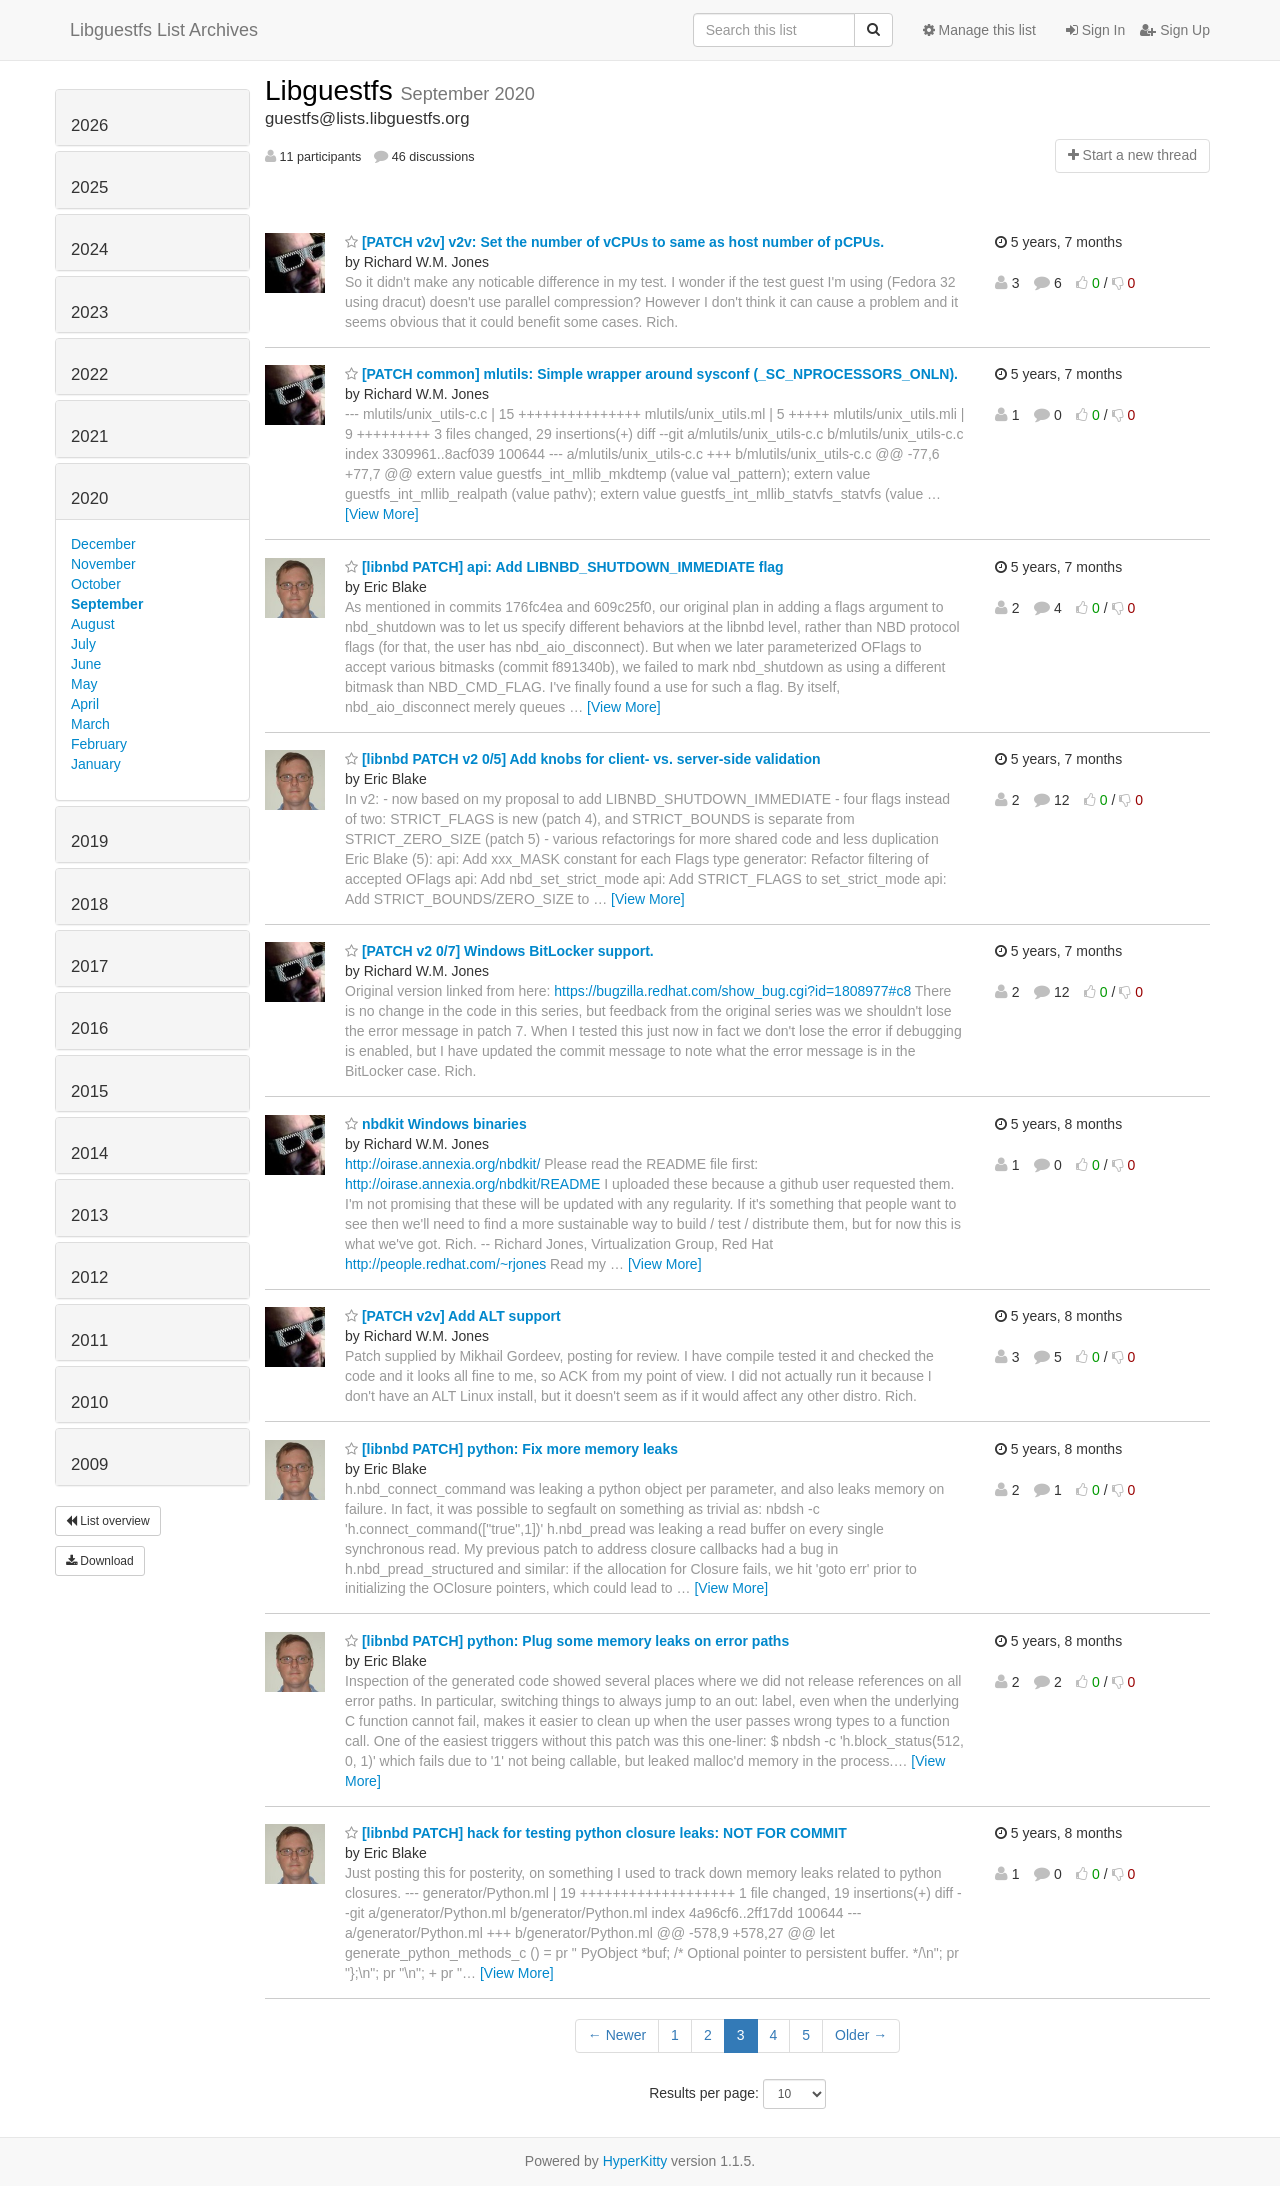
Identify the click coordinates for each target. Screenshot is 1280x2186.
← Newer (617, 2035)
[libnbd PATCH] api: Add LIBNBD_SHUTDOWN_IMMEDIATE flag (564, 567)
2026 (89, 125)
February (99, 744)
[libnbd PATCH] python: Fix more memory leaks (511, 1449)
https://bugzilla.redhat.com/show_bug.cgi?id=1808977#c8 (732, 991)
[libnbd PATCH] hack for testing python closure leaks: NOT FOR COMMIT (596, 1833)
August (93, 624)
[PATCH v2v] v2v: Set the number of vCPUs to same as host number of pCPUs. (614, 242)
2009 (89, 1464)
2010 (89, 1402)
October (96, 584)
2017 (89, 966)
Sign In (1095, 30)
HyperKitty (635, 2161)
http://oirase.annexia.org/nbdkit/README (472, 1184)
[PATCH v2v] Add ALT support (453, 1316)
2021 (89, 436)
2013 (89, 1215)
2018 (89, 904)
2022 (89, 374)
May (84, 684)
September (107, 604)
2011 (89, 1340)
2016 (89, 1028)
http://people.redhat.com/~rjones (445, 1264)
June (86, 664)
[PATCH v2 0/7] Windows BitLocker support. (499, 951)
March (90, 724)
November (103, 564)
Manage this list (979, 30)
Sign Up (1175, 30)
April (85, 704)
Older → (861, 2035)
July (83, 644)
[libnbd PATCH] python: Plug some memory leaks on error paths (567, 1641)
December (103, 544)
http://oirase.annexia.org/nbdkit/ (442, 1164)
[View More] (382, 514)
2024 (89, 249)
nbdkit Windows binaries (436, 1124)
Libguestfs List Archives (164, 30)
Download (100, 1561)
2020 (89, 498)
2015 (89, 1091)
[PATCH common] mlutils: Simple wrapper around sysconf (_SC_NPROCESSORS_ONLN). (651, 374)
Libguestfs (332, 90)
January (96, 764)
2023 (89, 312)
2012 (89, 1277)
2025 (89, 187)
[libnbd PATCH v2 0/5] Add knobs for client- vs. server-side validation (583, 759)
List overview (108, 1521)
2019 (89, 841)
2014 (89, 1153)
